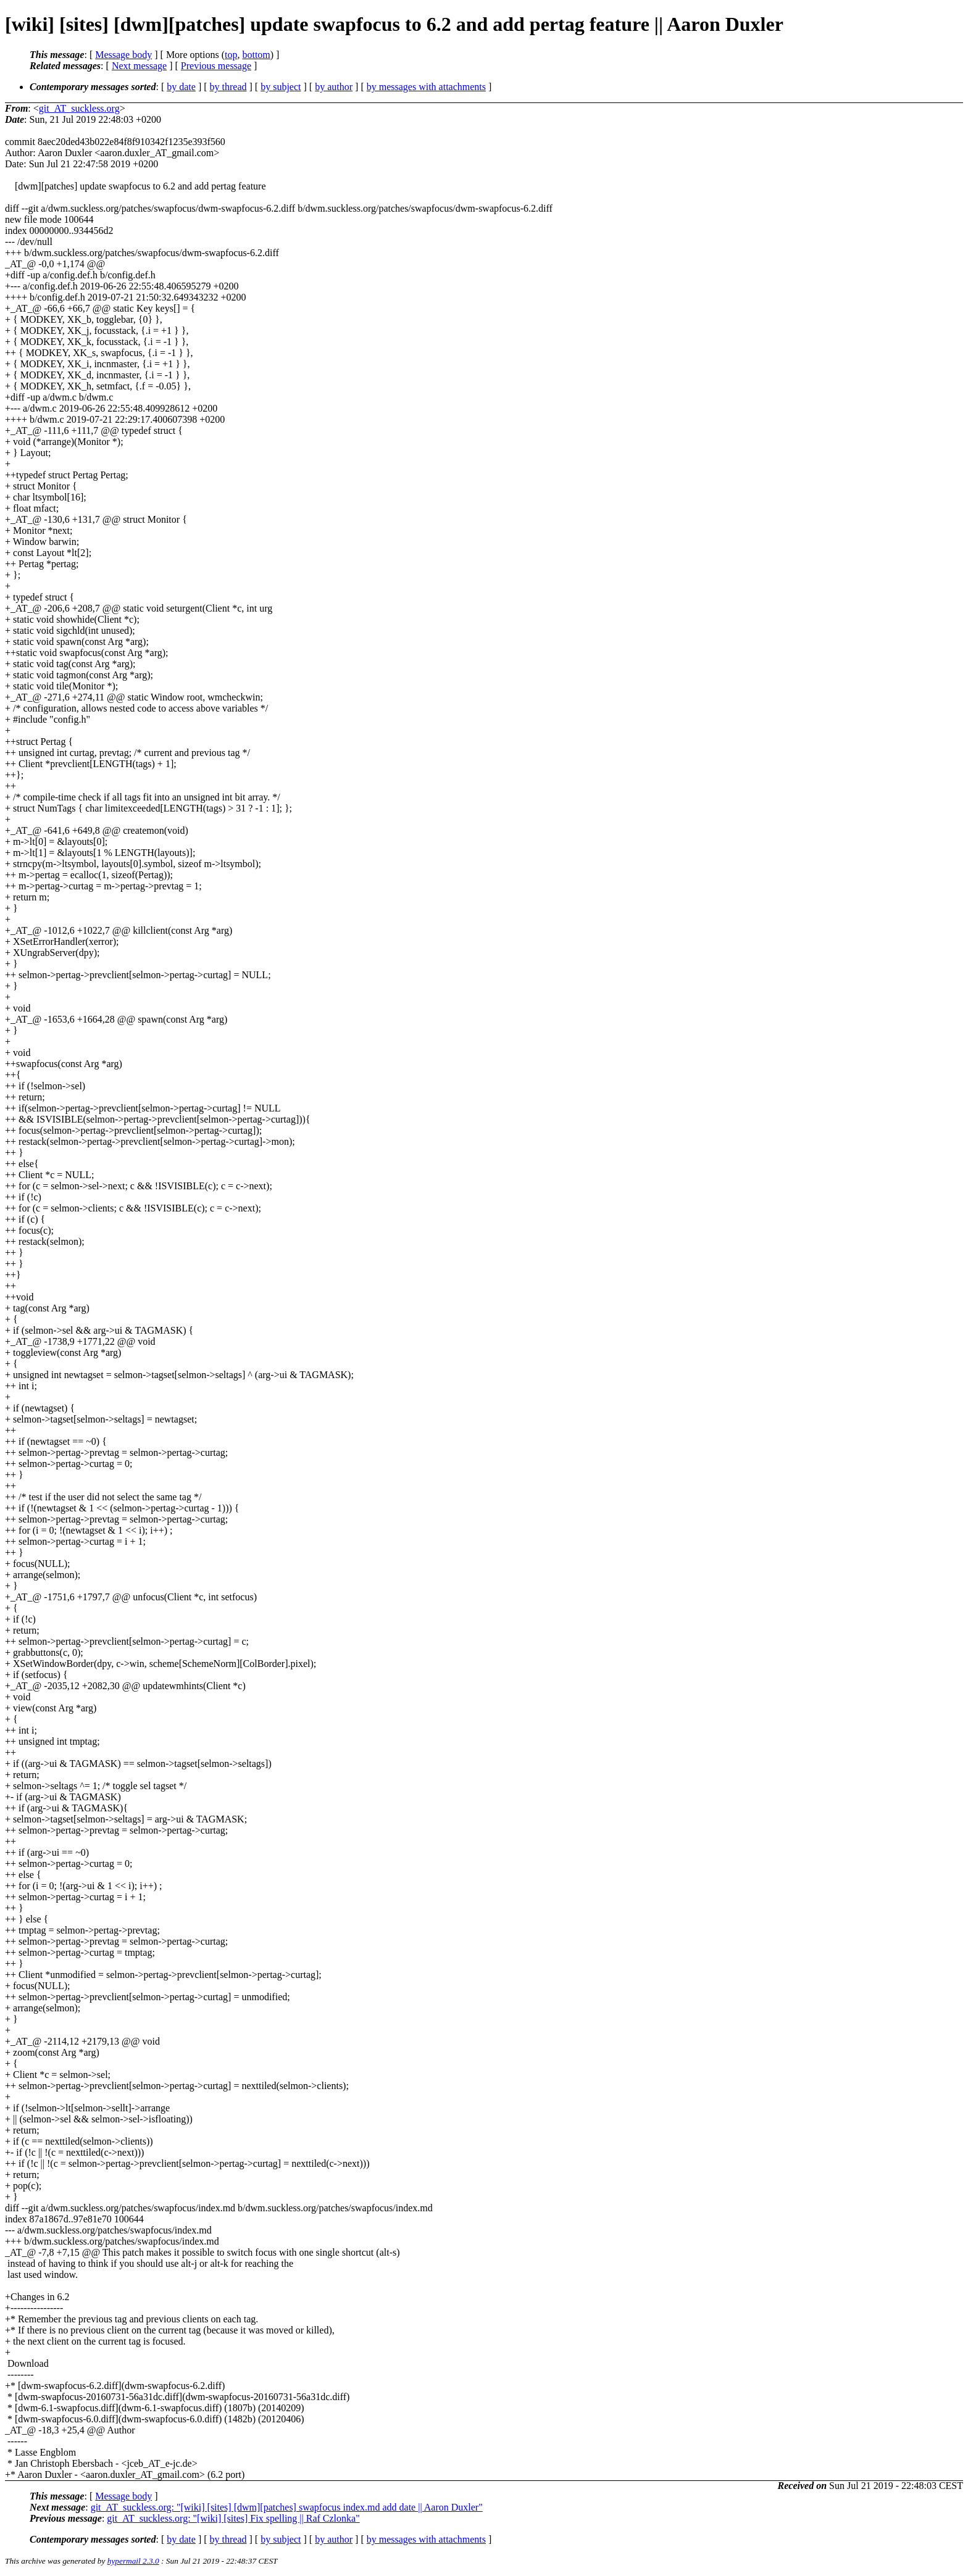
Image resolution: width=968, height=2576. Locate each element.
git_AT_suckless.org (79, 108)
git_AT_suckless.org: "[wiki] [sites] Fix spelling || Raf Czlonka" (233, 2518)
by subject (281, 86)
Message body (123, 54)
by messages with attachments (426, 86)
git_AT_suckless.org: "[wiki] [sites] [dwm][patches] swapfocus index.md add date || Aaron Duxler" (287, 2507)
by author (334, 86)
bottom (256, 54)
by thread (228, 86)
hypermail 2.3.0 (133, 2561)
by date (181, 86)
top (231, 54)
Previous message (216, 65)
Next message (139, 65)
